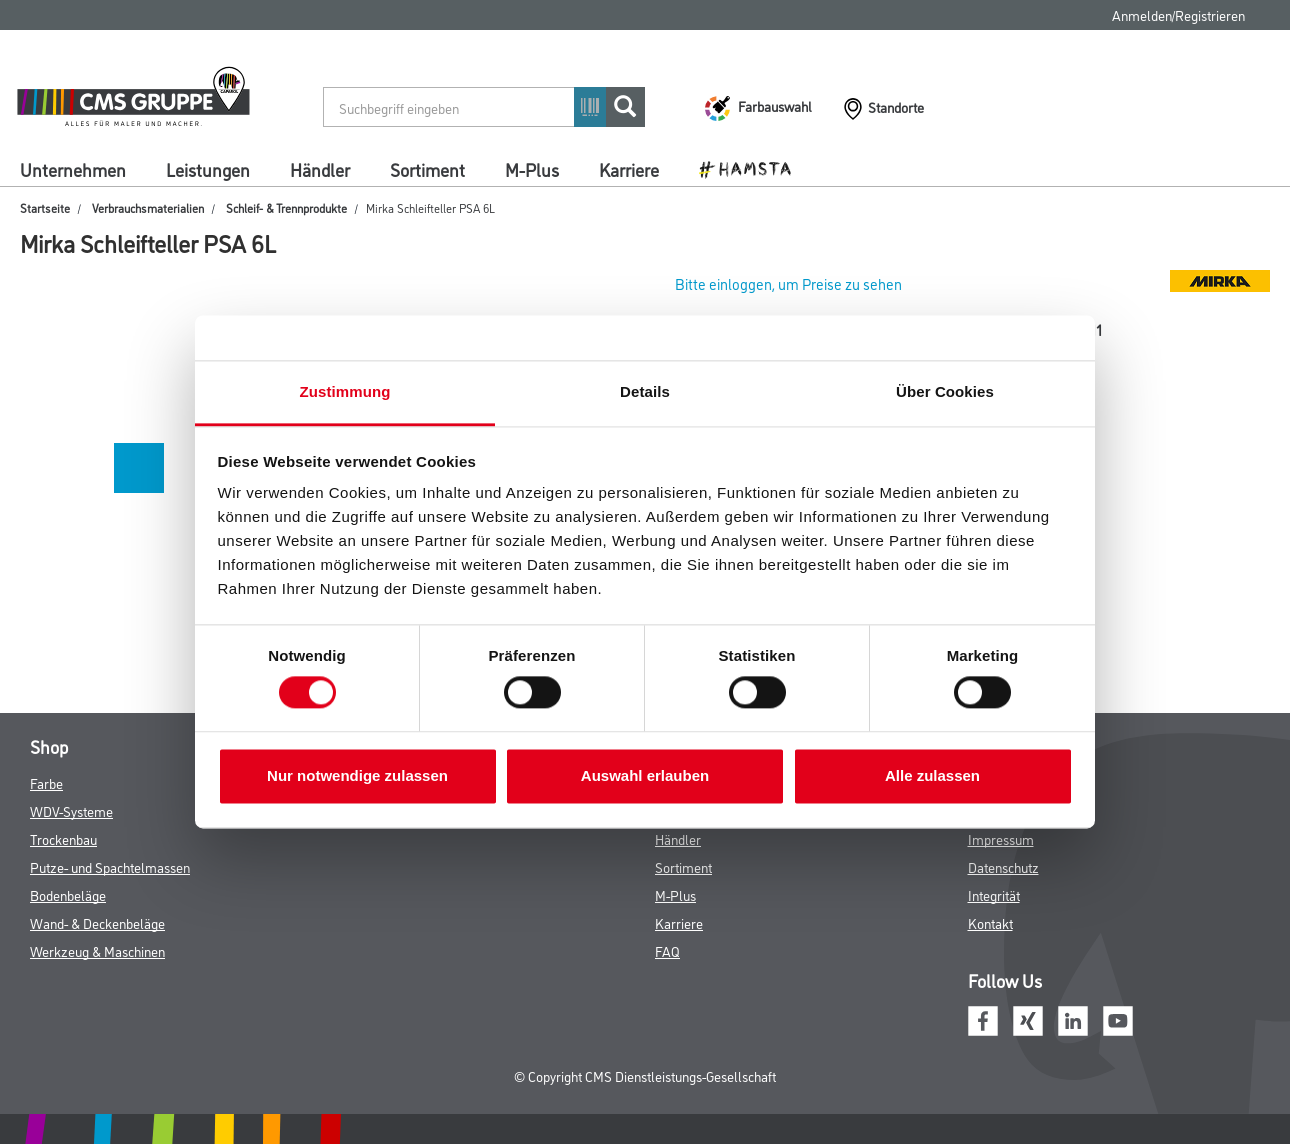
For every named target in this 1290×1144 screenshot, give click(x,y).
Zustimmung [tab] (345, 391)
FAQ (667, 950)
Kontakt (990, 922)
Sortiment (427, 169)
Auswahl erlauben (645, 775)
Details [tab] (645, 391)
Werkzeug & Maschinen (97, 950)
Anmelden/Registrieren (1178, 14)
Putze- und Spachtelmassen (110, 866)
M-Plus (532, 169)
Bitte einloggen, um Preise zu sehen (788, 283)
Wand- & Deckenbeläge (97, 922)
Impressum (1001, 838)
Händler (320, 169)
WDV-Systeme (71, 810)
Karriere (629, 169)
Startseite (45, 207)
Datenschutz (1003, 866)
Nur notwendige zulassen (357, 775)
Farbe (46, 782)
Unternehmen (73, 169)
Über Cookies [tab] (945, 391)
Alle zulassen (932, 775)
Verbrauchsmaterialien (148, 207)
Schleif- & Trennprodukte (286, 207)
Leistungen (208, 169)
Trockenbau (63, 838)
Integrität (994, 894)
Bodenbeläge (68, 894)
